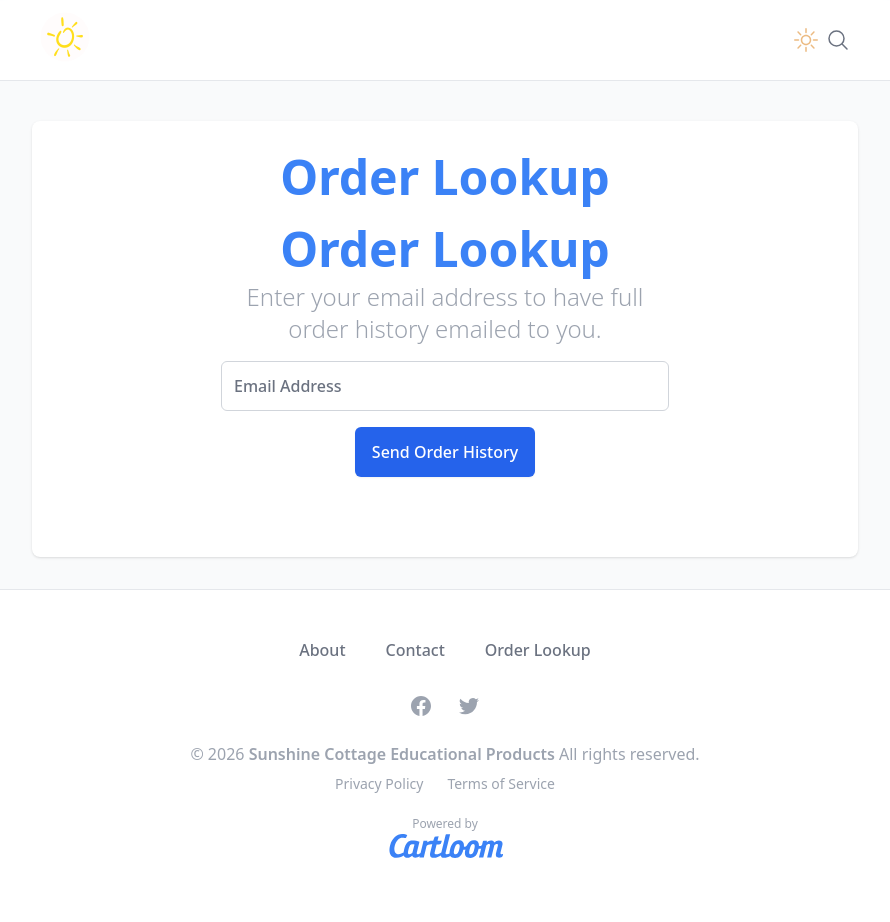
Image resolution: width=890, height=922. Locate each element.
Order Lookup (538, 650)
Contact (415, 650)
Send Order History (445, 452)
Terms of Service (501, 783)
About (322, 650)
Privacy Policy (379, 783)
